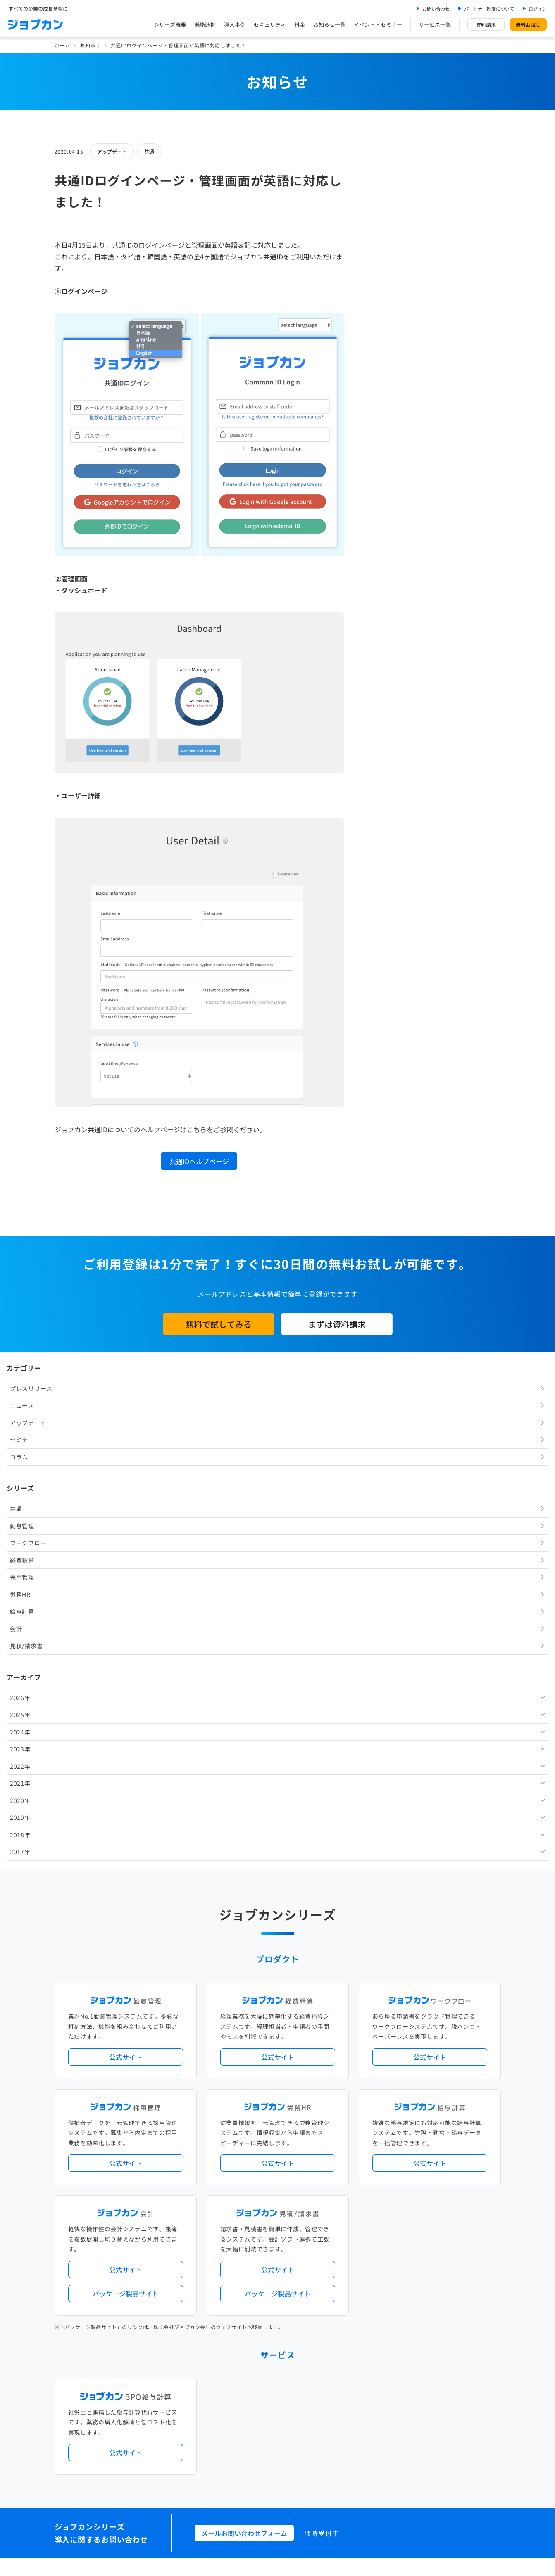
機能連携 (205, 24)
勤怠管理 (386, 321)
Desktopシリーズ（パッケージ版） (293, 2211)
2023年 (384, 544)
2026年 (384, 493)
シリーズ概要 (170, 24)
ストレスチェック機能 (242, 2177)
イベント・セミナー (378, 24)
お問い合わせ (436, 8)
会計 (380, 424)
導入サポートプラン (296, 2177)
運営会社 (226, 2449)
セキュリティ (270, 24)
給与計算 (386, 406)
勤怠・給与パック (351, 2150)
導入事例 (234, 24)
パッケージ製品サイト (126, 1775)
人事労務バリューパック (244, 2150)
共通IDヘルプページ (199, 1161)
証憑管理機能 (469, 2163)
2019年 (384, 612)
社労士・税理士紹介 (285, 2245)
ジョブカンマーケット (309, 2414)
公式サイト (125, 1538)
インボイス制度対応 (425, 2163)
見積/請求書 (390, 440)
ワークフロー (392, 338)
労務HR (384, 389)
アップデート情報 (303, 2116)
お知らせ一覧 (329, 24)
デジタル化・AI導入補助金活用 (252, 2163)
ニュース (386, 200)
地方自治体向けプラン (402, 2150)
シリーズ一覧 (231, 2211)
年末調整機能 (448, 2150)
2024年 (384, 527)
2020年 (384, 595)
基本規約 (256, 2449)
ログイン (538, 8)
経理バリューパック (301, 2150)
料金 (299, 24)
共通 (149, 151)
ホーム (62, 45)
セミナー (386, 234)
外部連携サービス (236, 2245)
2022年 (384, 561)
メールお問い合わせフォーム (244, 2014)
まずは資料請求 (337, 1324)
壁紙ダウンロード (400, 2414)
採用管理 (386, 372)
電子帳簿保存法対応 (373, 2163)
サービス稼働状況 (350, 2116)
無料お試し (528, 24)
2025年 (384, 509)
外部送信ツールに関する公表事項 (451, 2449)
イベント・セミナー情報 (244, 2312)
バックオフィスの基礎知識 (247, 2414)
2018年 (384, 630)
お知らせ (90, 45)
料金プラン (229, 2380)
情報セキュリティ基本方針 (370, 2449)
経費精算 (386, 355)
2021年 (384, 578)
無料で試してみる (219, 1324)
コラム (383, 252)
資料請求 (486, 24)
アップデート (112, 151)
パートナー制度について (489, 8)
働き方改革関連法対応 (319, 2163)
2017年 (384, 647)
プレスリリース (395, 183)
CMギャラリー (357, 2414)
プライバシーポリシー (303, 2449)
